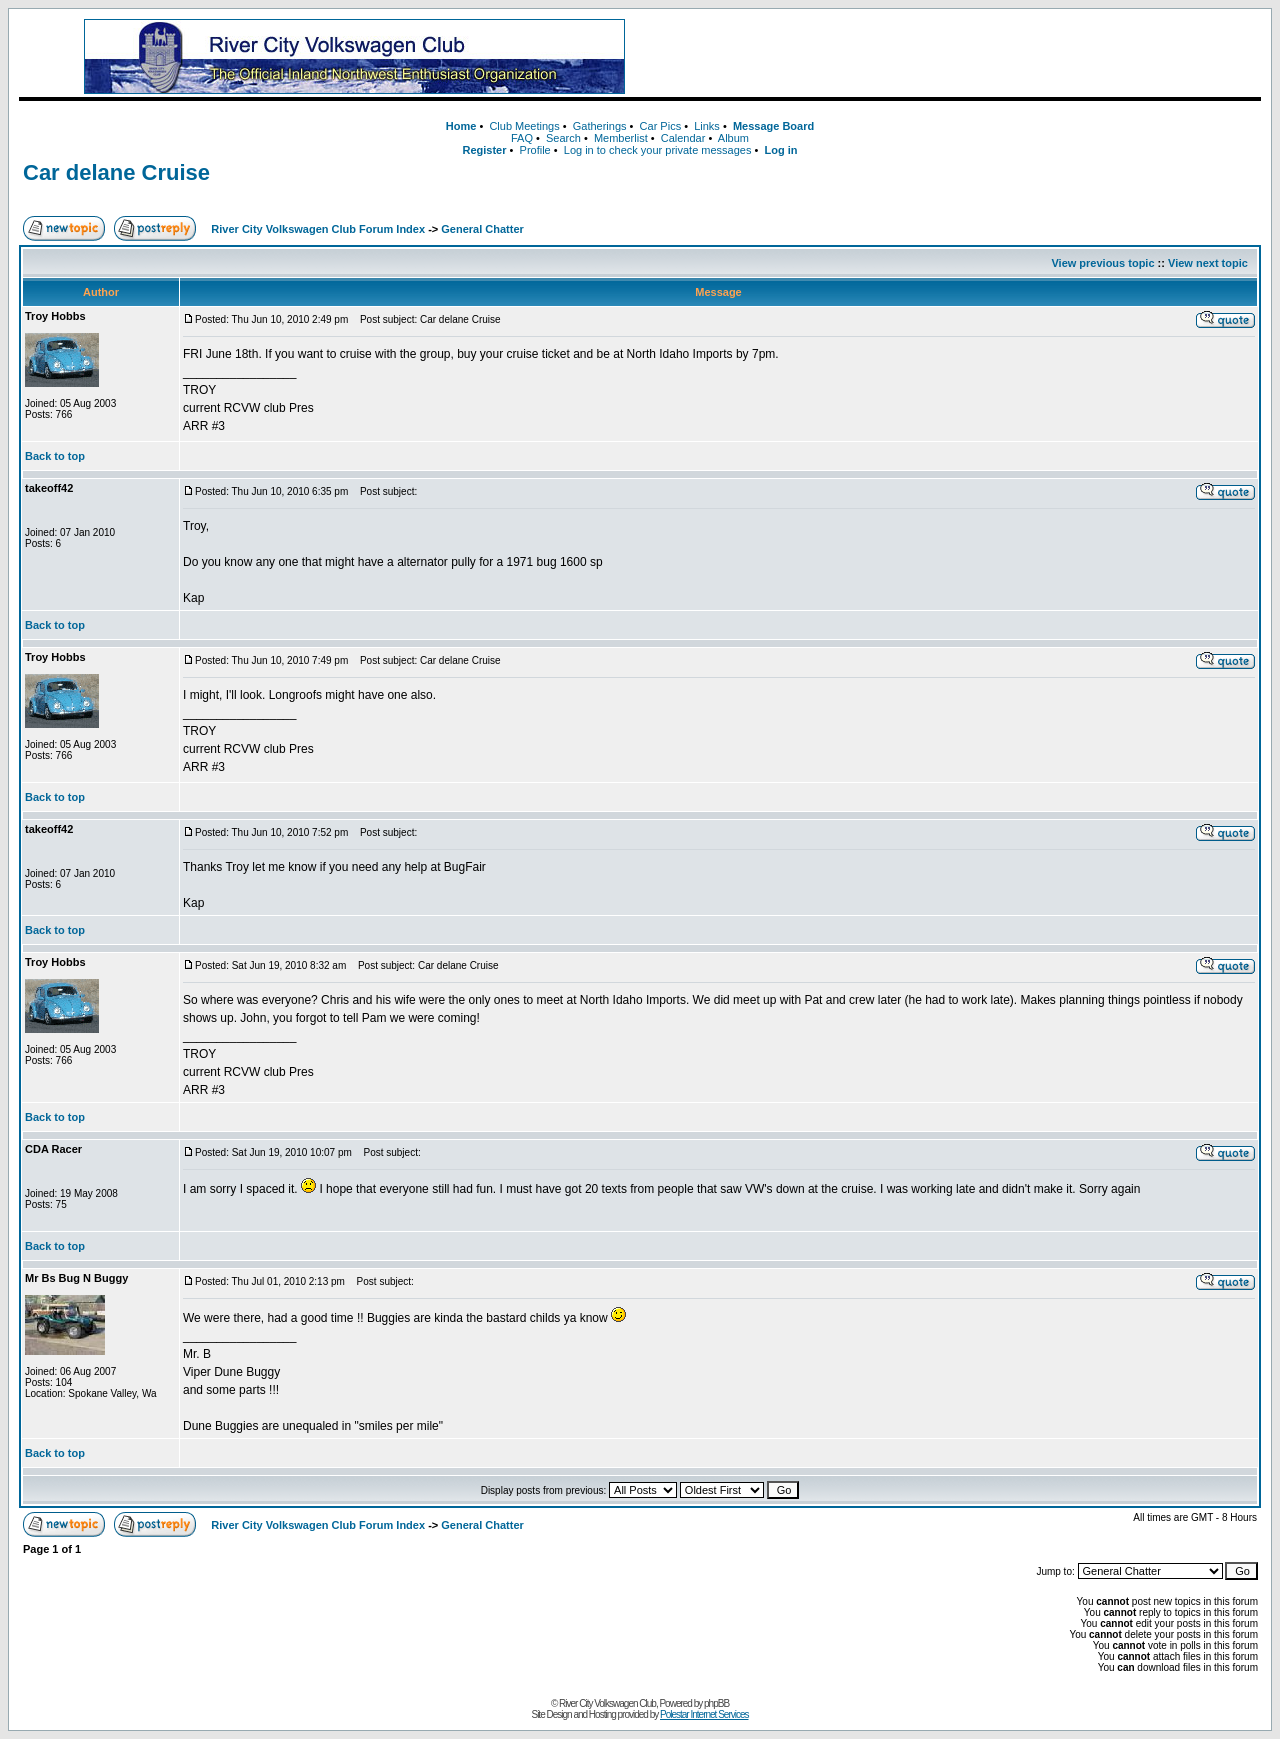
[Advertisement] (969, 57)
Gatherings (600, 126)
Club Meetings (524, 126)
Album (733, 138)
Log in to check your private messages (658, 150)
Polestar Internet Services (704, 1714)
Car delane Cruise (116, 172)
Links (707, 126)
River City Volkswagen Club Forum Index (318, 229)
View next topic (1208, 263)
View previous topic (1102, 263)
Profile (535, 150)
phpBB (716, 1703)
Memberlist (621, 138)
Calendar (683, 138)
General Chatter (482, 229)
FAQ (522, 138)
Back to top (55, 456)
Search (563, 138)
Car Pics (661, 126)
